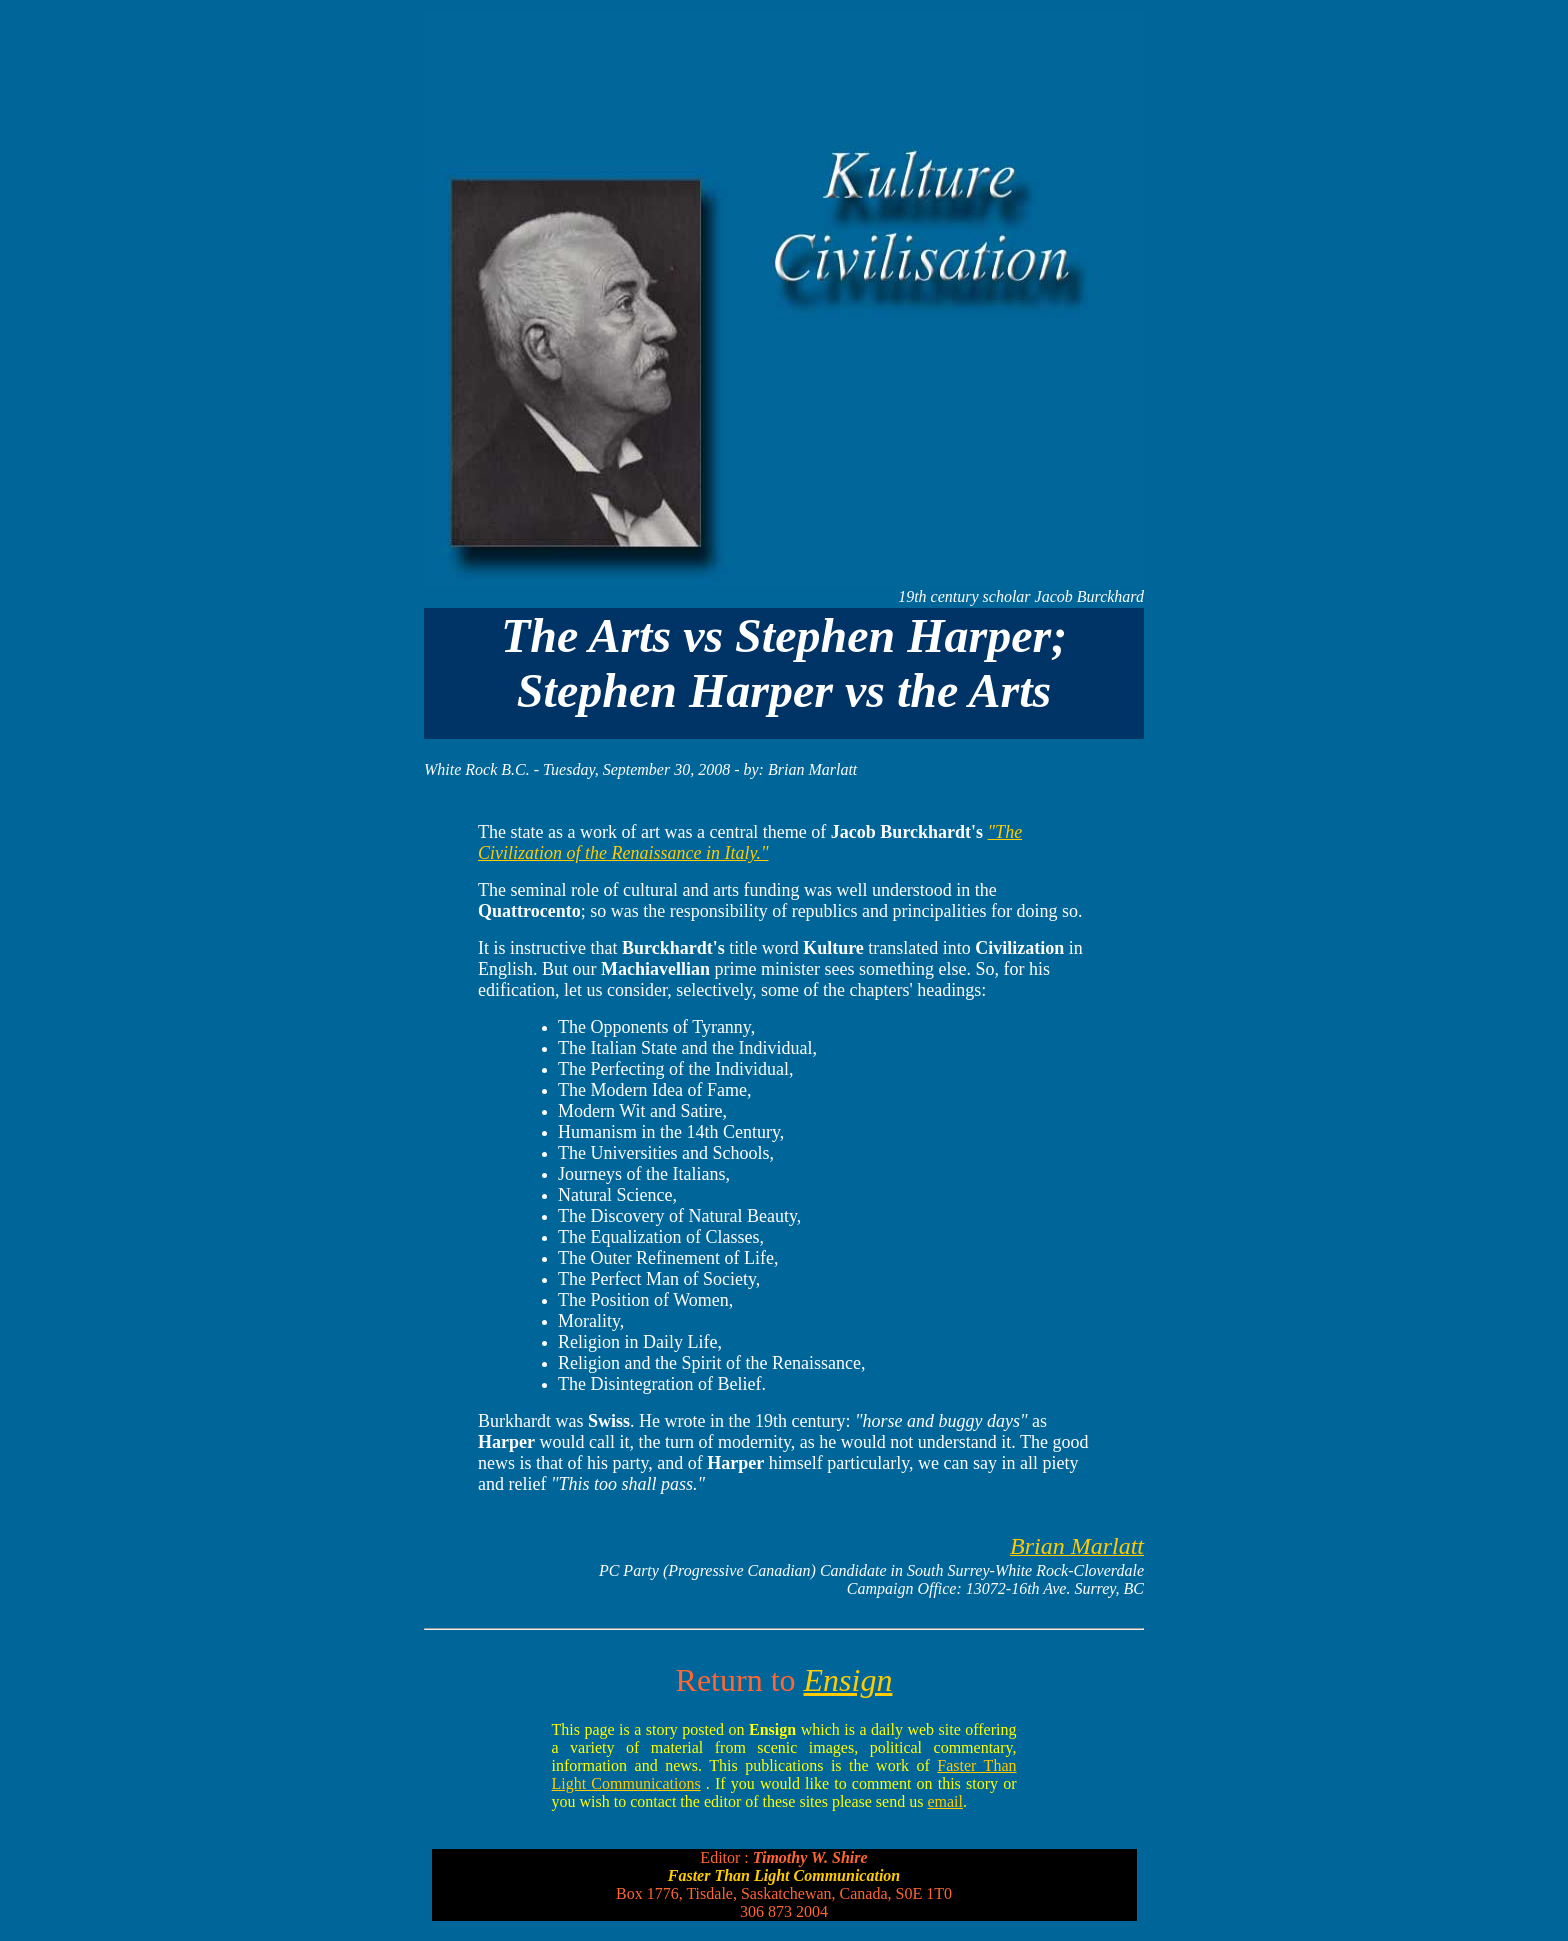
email (945, 1801)
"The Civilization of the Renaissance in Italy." (750, 842)
